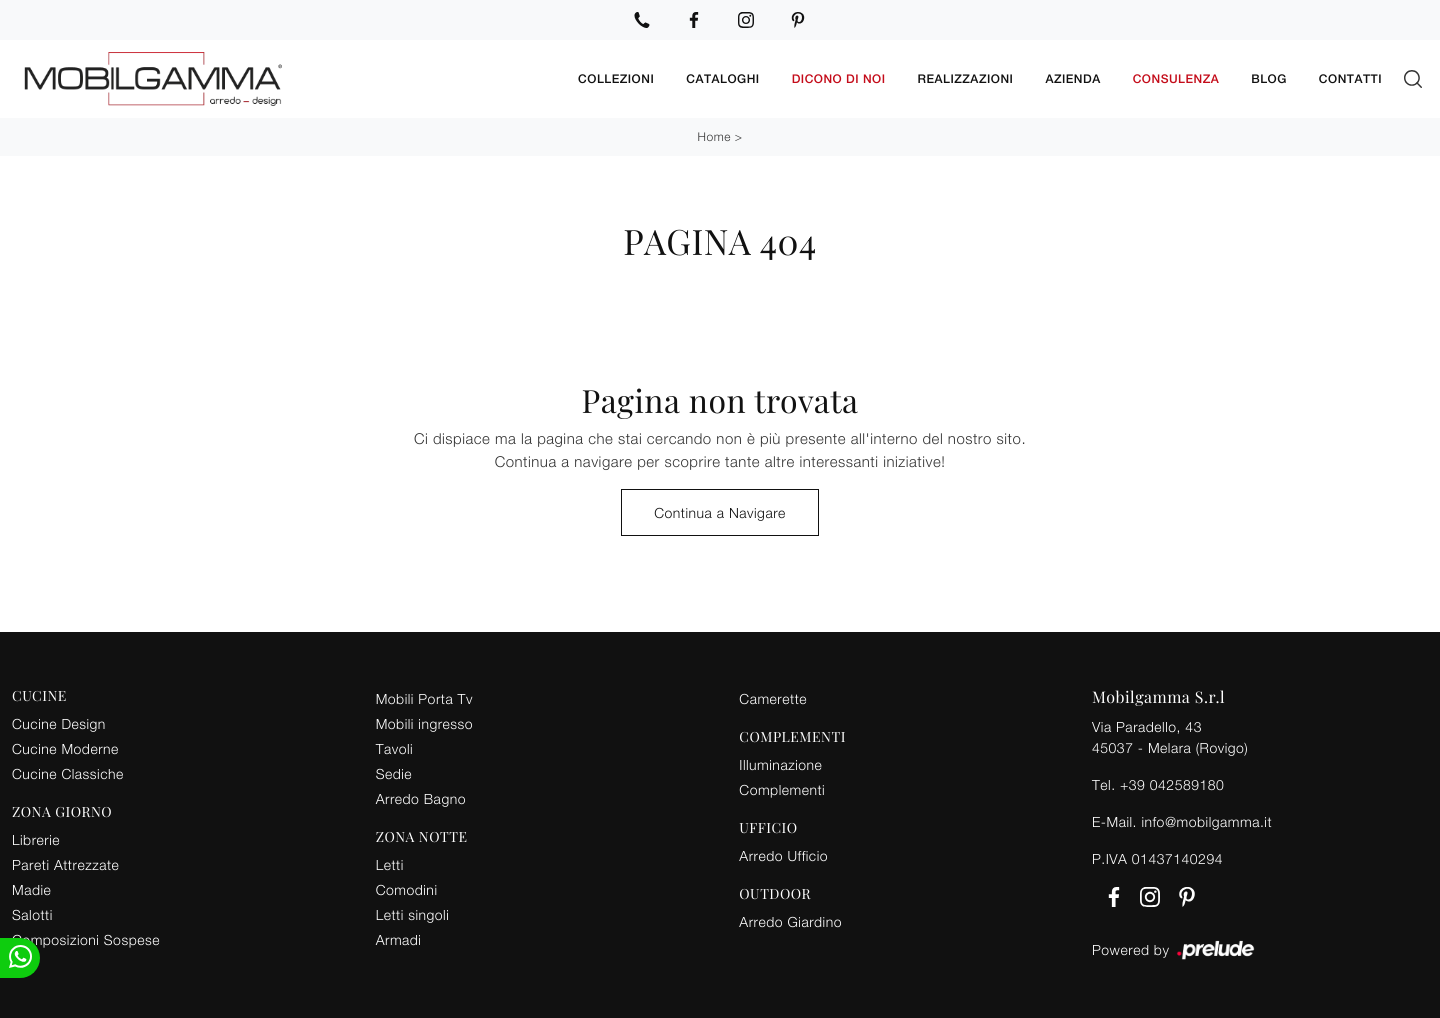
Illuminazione (780, 764)
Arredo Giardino (790, 921)
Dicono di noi (839, 79)
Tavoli (395, 748)
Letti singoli (413, 914)
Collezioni (616, 79)
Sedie (394, 773)
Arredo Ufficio (783, 855)
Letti (390, 864)
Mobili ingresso (424, 723)
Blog (1269, 79)
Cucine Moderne (65, 748)
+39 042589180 (1172, 784)
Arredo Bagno (421, 798)
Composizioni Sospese (86, 939)
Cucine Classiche (68, 773)
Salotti (32, 914)
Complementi (782, 789)
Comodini (407, 889)
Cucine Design (59, 723)
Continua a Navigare (720, 512)
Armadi (399, 939)
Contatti (1350, 79)
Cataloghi (722, 79)
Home (714, 136)
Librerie (36, 839)
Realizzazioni (966, 79)
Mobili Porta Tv (424, 698)
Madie (31, 889)
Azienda (1072, 79)
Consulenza (1176, 79)
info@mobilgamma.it (1206, 821)
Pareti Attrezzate (65, 864)
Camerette (773, 698)
